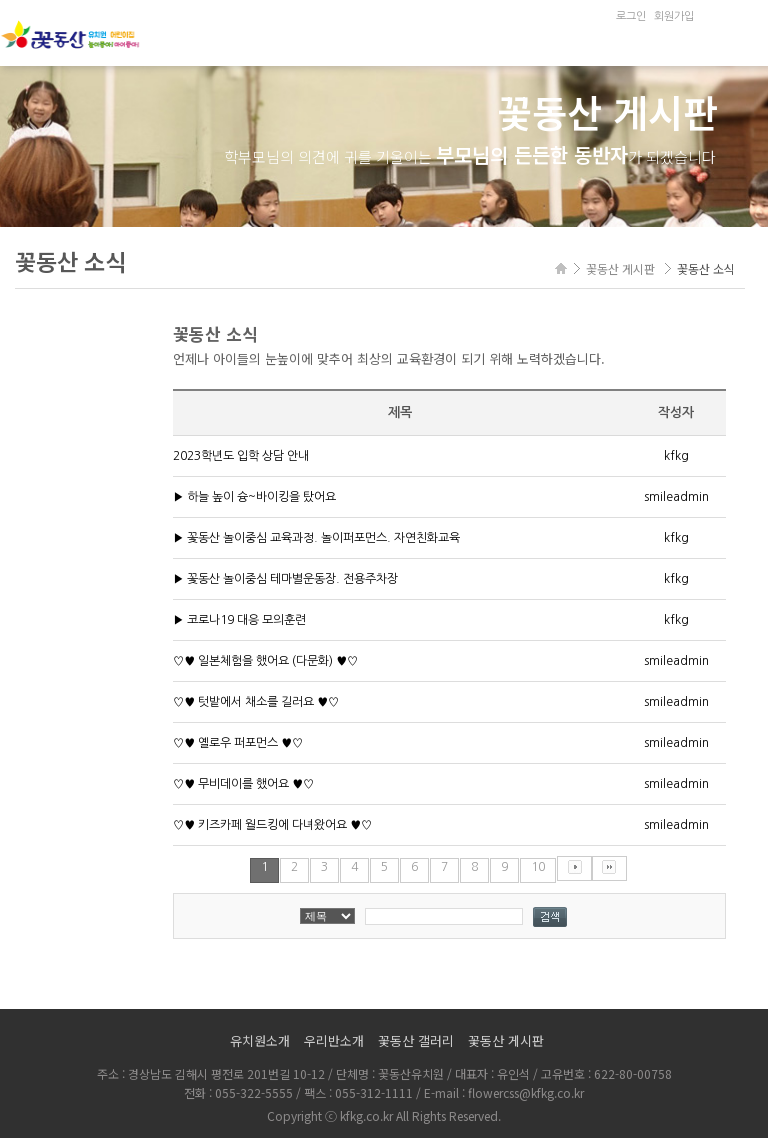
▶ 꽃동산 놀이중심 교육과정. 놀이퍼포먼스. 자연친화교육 (316, 538)
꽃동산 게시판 (506, 1040)
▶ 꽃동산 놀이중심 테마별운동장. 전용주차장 (285, 579)
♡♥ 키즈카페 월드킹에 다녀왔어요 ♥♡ (272, 825)
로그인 (631, 16)
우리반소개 (334, 1040)
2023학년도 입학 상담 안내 (241, 456)
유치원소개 (260, 1040)
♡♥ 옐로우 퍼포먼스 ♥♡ (238, 743)
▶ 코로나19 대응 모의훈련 (239, 620)
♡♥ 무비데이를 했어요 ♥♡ (243, 784)
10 (538, 867)
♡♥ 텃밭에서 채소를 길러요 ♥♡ (256, 702)
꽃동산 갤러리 (416, 1040)
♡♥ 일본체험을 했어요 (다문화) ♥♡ (265, 661)
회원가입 (674, 16)
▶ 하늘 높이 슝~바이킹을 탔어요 (254, 497)
